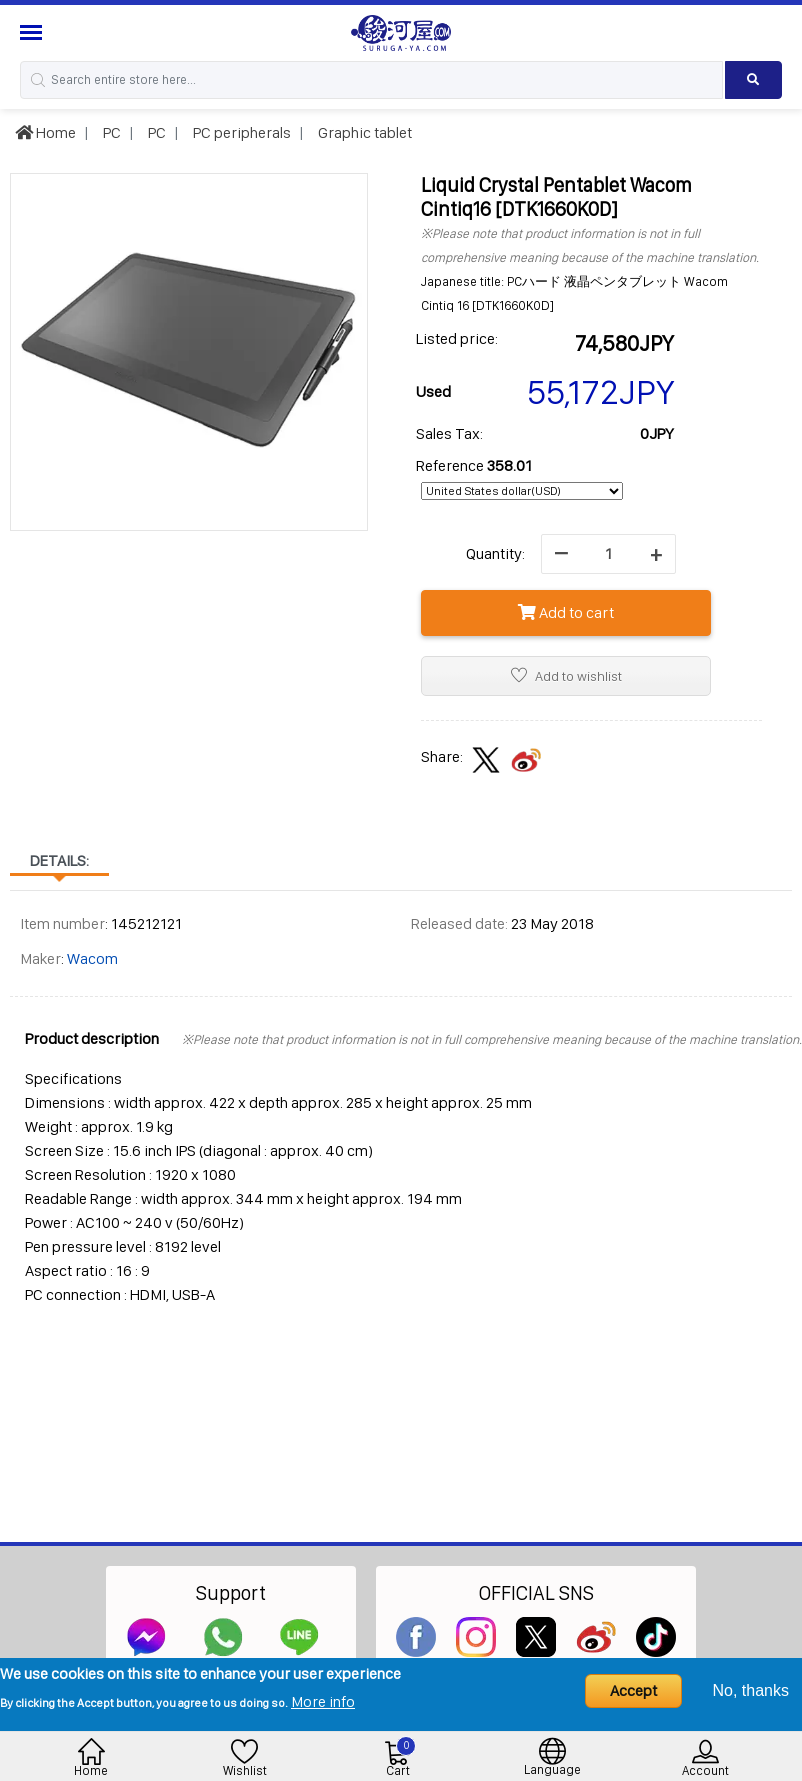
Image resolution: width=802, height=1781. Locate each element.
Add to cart (566, 612)
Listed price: (457, 338)
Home (45, 132)
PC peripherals (240, 132)
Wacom (92, 958)
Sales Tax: (449, 433)
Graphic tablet (363, 132)
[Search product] (753, 80)
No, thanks (751, 1690)
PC (110, 132)
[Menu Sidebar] (33, 32)
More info (323, 1701)
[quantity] (608, 554)
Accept (633, 1690)
